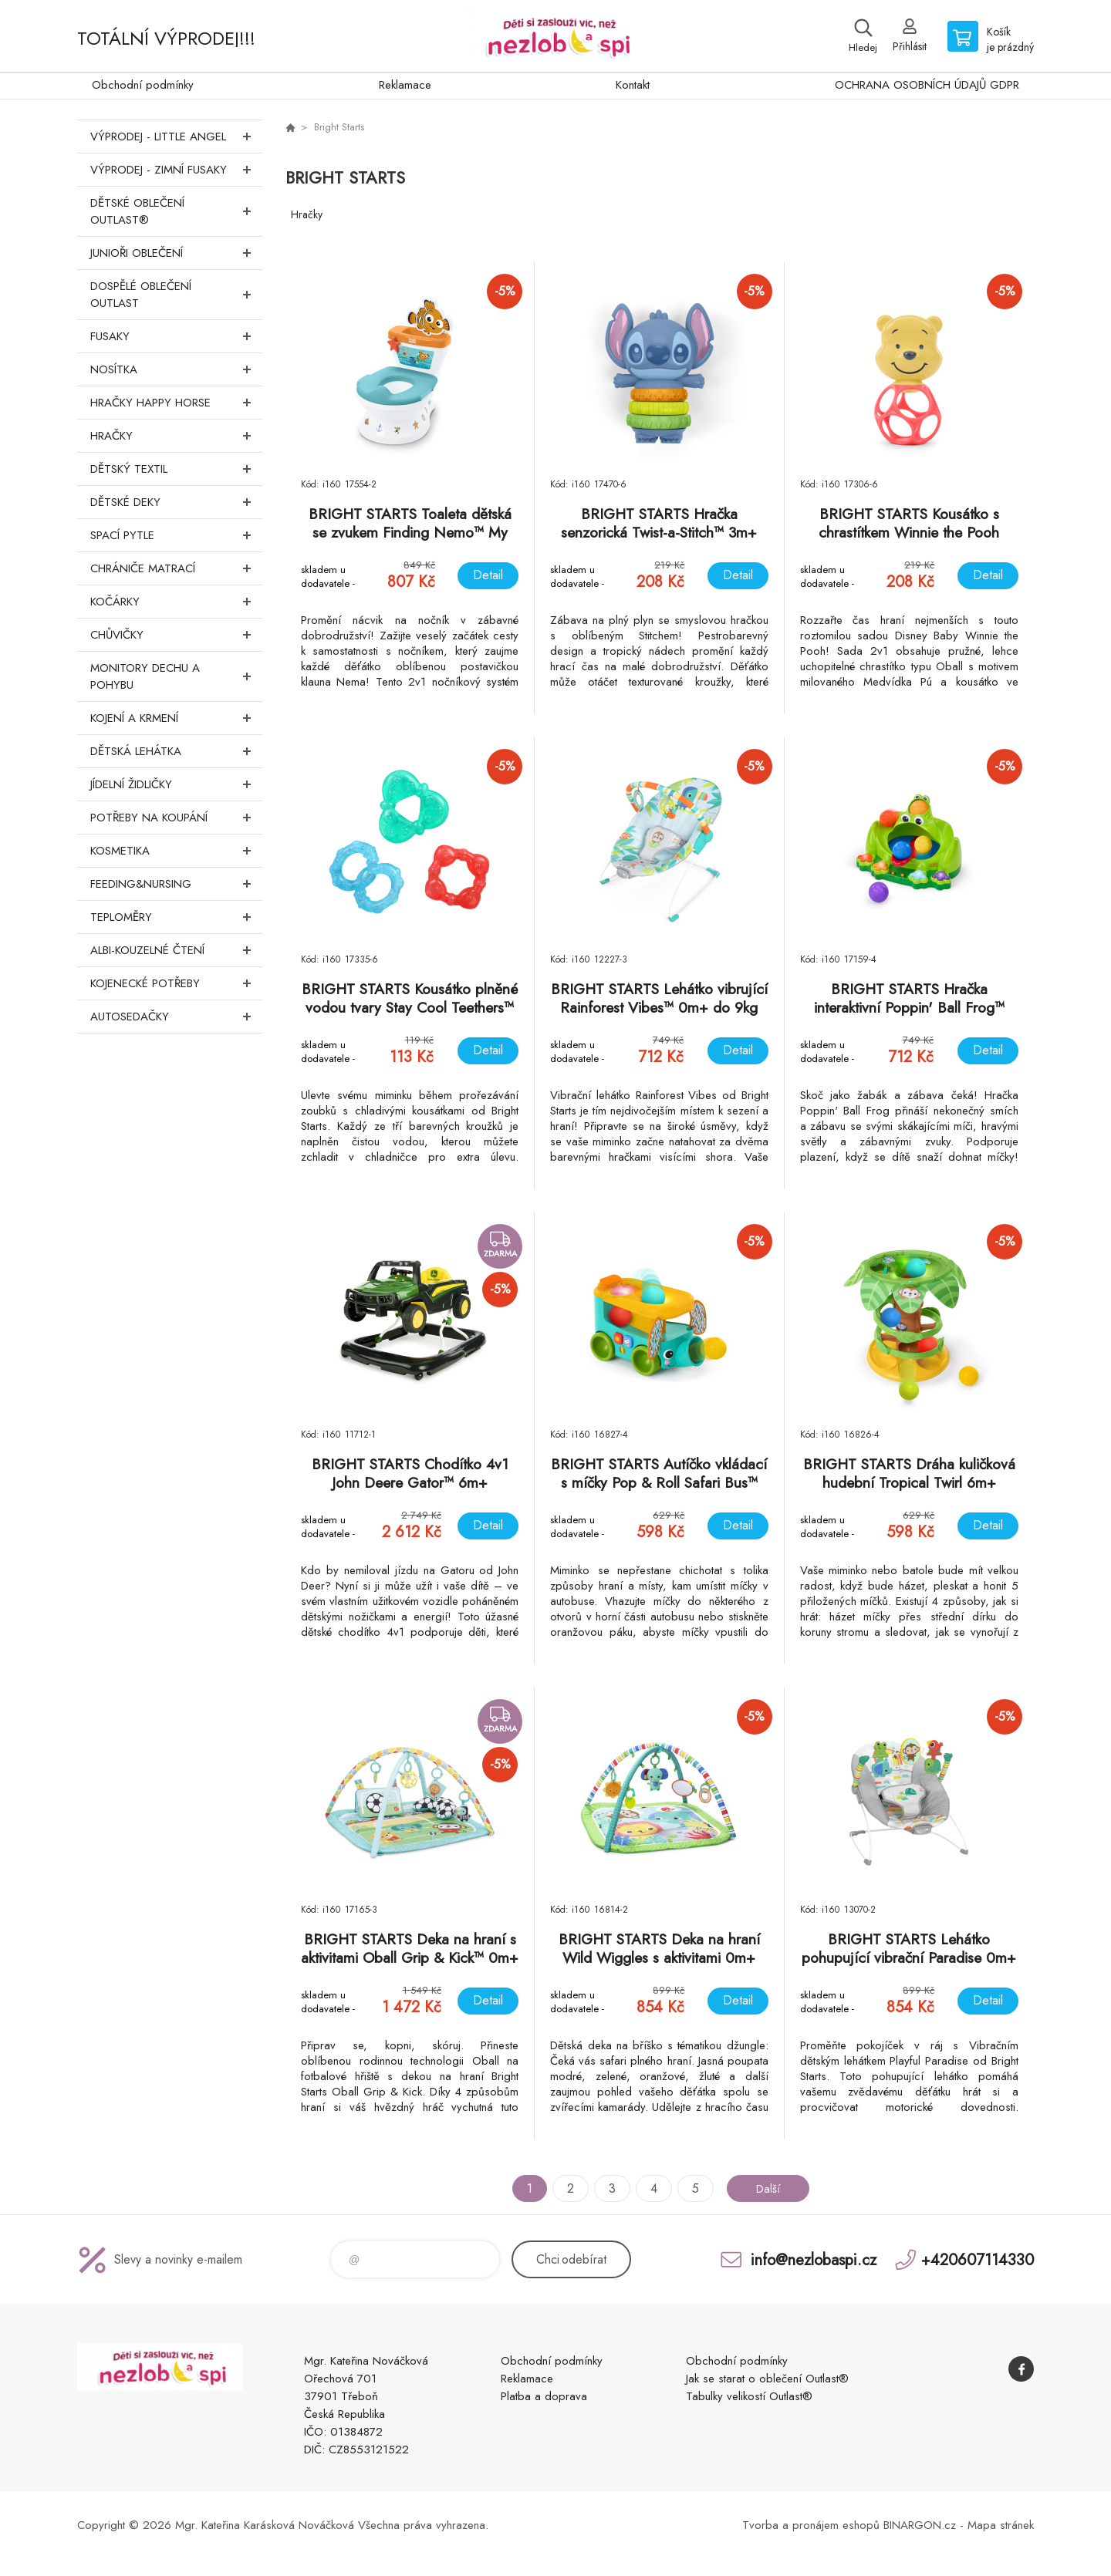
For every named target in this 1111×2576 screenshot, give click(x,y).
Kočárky (176, 601)
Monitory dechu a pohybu (176, 676)
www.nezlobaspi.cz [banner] (555, 36)
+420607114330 (977, 2259)
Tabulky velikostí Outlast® (749, 2396)
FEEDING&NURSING (176, 884)
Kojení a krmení (176, 718)
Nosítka (176, 369)
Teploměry (176, 917)
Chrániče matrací (176, 568)
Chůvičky (176, 635)
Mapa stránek (1000, 2525)
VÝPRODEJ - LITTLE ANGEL (176, 136)
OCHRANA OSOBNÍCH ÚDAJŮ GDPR (927, 84)
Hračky (176, 436)
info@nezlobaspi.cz (813, 2259)
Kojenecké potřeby (176, 983)
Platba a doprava (544, 2396)
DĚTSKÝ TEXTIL (176, 469)
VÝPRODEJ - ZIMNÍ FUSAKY (176, 169)
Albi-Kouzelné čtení (176, 950)
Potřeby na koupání (176, 817)
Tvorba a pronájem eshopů (811, 2525)
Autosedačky (176, 1016)
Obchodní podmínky (143, 84)
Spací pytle (176, 535)
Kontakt (633, 84)
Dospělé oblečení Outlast (176, 294)
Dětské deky (176, 502)
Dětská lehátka (176, 751)
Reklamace (405, 84)
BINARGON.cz (919, 2525)
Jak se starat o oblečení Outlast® (767, 2378)
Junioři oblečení (176, 253)
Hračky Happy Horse (176, 402)
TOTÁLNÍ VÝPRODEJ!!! (166, 38)
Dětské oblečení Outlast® (176, 211)
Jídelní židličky (176, 784)
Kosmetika (176, 851)
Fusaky (176, 336)
